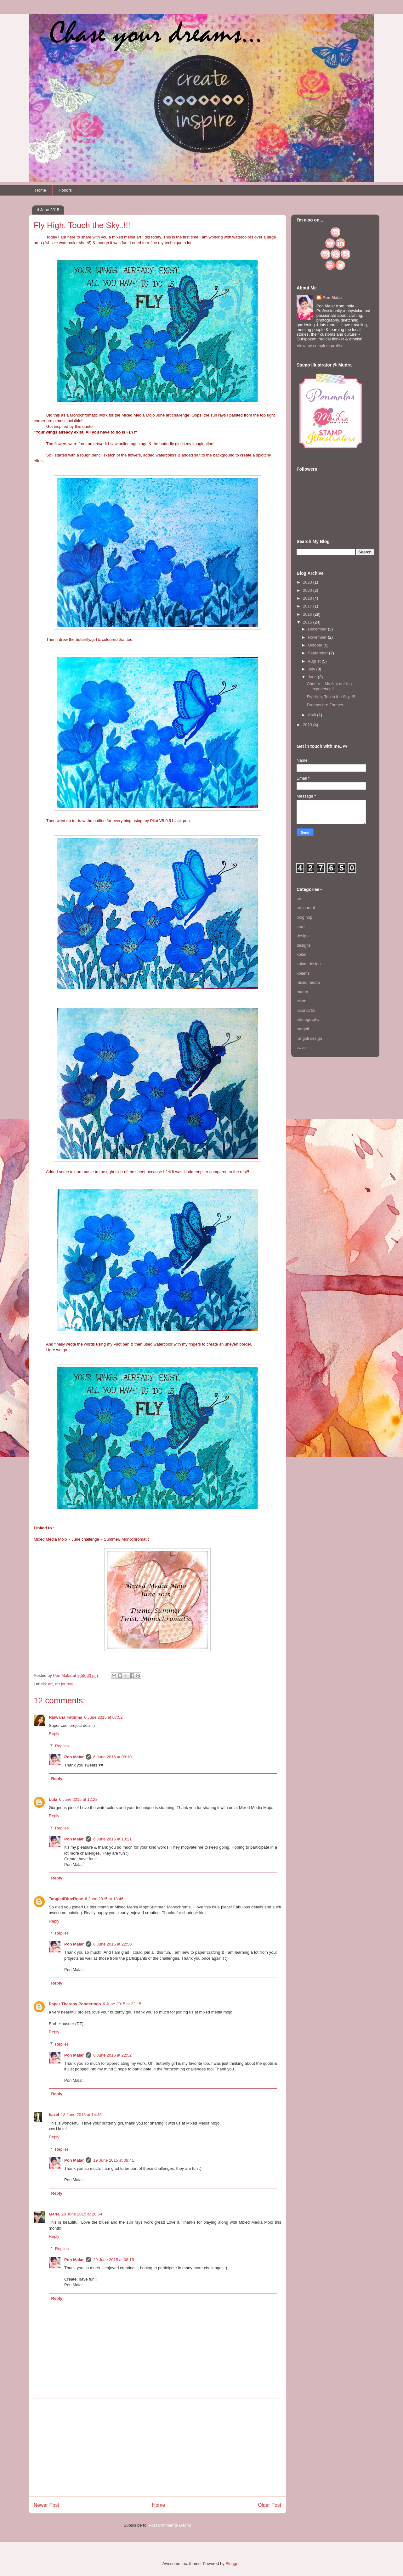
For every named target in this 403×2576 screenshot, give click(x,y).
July (312, 669)
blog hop (304, 917)
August (315, 661)
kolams (303, 973)
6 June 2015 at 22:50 (112, 1944)
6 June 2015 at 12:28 (78, 1799)
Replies (62, 1746)
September (318, 653)
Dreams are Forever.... (327, 705)
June (313, 677)
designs (304, 945)
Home (40, 190)
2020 (308, 590)
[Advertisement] (157, 2448)
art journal (64, 1684)
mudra (302, 991)
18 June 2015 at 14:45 (81, 2114)
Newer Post (46, 2505)
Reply (54, 1733)
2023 (308, 582)
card (300, 926)
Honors (65, 190)
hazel (54, 2114)
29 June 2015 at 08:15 (113, 2259)
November (318, 637)
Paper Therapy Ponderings (75, 2004)
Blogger (232, 2563)
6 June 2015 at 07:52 (103, 1717)
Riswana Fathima (65, 1717)
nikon (301, 1001)
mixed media (308, 982)
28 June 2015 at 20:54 (81, 2214)
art (50, 1684)
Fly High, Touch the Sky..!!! (331, 696)
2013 (308, 724)
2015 (308, 622)
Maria (54, 2214)
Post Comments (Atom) (170, 2525)
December (318, 629)
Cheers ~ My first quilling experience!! (329, 686)
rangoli (303, 1029)
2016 (308, 614)
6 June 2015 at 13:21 (112, 1839)
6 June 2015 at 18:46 (104, 1898)
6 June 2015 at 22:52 (112, 2055)
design (303, 935)
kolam (302, 954)
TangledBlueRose (66, 1898)
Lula (53, 1799)
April (312, 715)
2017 (308, 606)
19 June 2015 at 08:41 (113, 2160)
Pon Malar (74, 1757)
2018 (308, 598)
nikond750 (306, 1010)
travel (302, 1047)
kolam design (309, 963)
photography (308, 1019)
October (316, 645)
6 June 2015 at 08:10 (112, 1757)
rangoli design (309, 1038)
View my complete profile (319, 345)
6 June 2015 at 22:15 (122, 2004)
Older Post (269, 2505)
